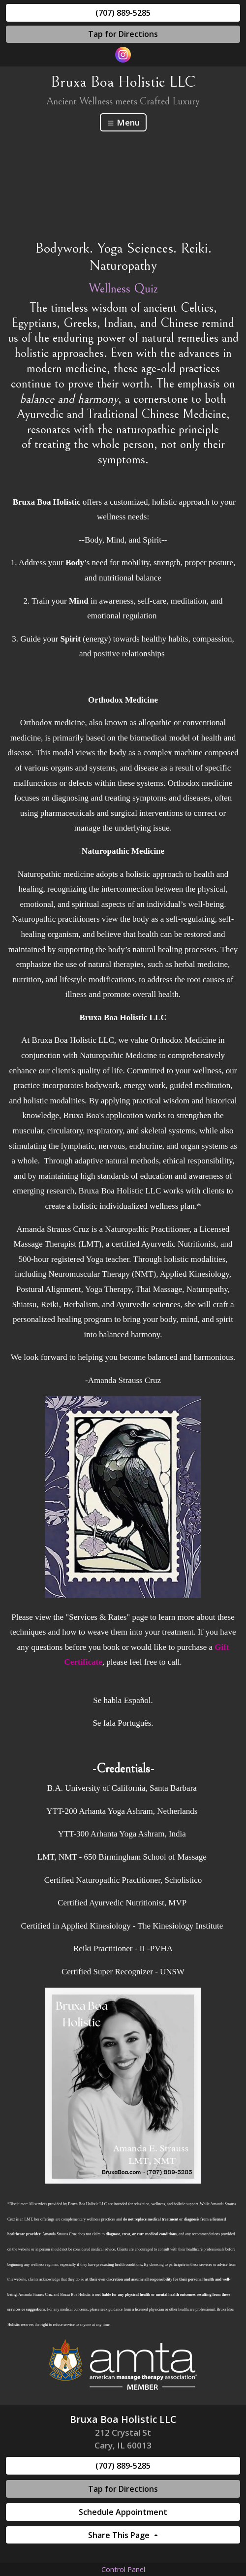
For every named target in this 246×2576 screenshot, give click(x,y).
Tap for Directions (123, 34)
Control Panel (123, 2569)
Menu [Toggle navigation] (123, 122)
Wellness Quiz (123, 289)
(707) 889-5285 (123, 12)
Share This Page (120, 2535)
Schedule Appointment (123, 2512)
